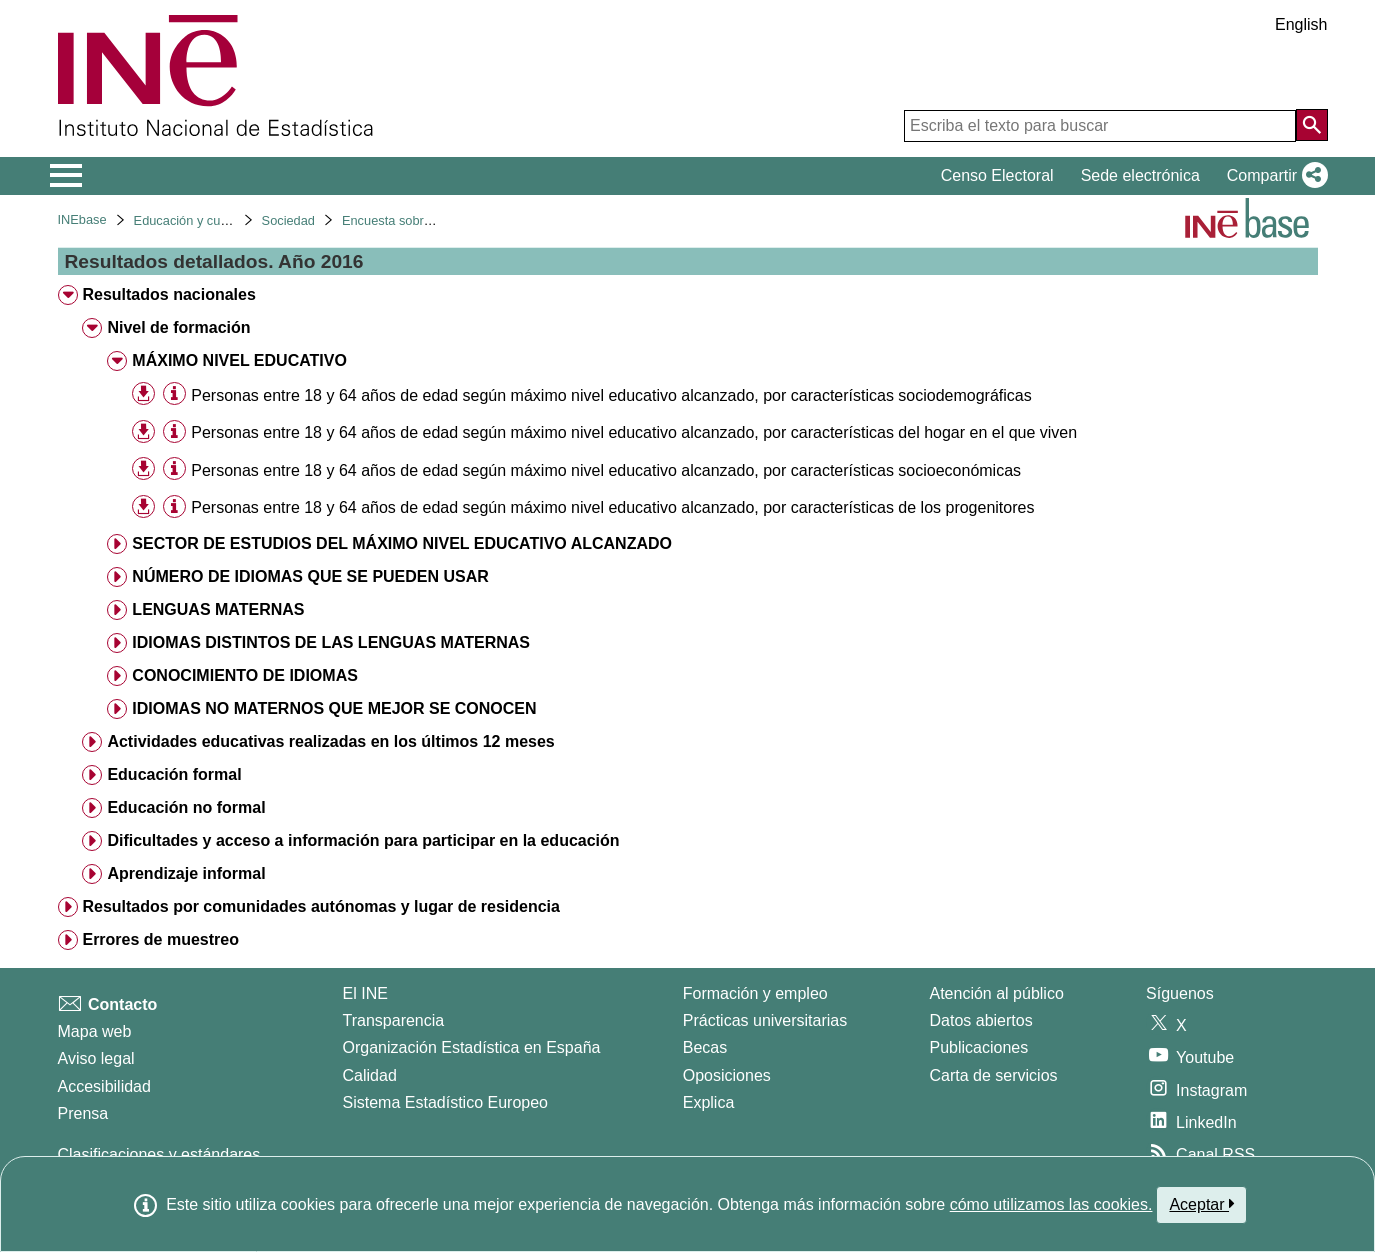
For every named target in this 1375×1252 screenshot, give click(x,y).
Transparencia (394, 1020)
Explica (709, 1102)
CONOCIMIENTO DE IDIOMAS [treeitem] (245, 675)
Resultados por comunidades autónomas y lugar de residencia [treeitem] (320, 906)
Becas (705, 1047)
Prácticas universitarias (765, 1020)
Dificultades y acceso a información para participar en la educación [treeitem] (363, 840)
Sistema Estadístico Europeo (445, 1102)
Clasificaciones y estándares (159, 1154)
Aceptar (1201, 1204)
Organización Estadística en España (472, 1047)
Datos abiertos (981, 1020)
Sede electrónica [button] (1140, 175)
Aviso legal (96, 1058)
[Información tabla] (174, 394)
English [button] (1301, 24)
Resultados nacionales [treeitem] (168, 294)
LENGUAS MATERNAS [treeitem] (218, 609)
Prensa (83, 1113)
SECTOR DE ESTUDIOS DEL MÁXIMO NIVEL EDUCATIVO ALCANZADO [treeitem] (402, 543)
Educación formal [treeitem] (174, 774)
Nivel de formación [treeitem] (178, 327)
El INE (365, 993)
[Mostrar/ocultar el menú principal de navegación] (66, 176)
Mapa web (95, 1031)
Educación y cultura (190, 220)
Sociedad (288, 220)
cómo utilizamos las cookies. (1051, 1204)
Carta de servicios (994, 1075)
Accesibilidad (104, 1086)
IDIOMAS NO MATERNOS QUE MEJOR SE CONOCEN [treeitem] (334, 708)
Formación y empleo (755, 993)
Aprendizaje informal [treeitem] (186, 873)
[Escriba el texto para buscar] (1100, 126)
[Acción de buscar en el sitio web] (1312, 125)
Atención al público (997, 993)
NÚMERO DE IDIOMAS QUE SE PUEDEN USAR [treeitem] (310, 576)
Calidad (370, 1075)
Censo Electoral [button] (997, 175)
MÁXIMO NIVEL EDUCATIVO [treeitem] (239, 360)
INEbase (82, 219)
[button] (1273, 176)
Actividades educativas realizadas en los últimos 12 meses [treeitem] (330, 741)
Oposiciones (727, 1075)
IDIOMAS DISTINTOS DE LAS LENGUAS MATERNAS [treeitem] (331, 642)
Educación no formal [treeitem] (186, 807)
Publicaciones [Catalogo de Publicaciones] (979, 1047)
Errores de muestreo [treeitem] (160, 939)
